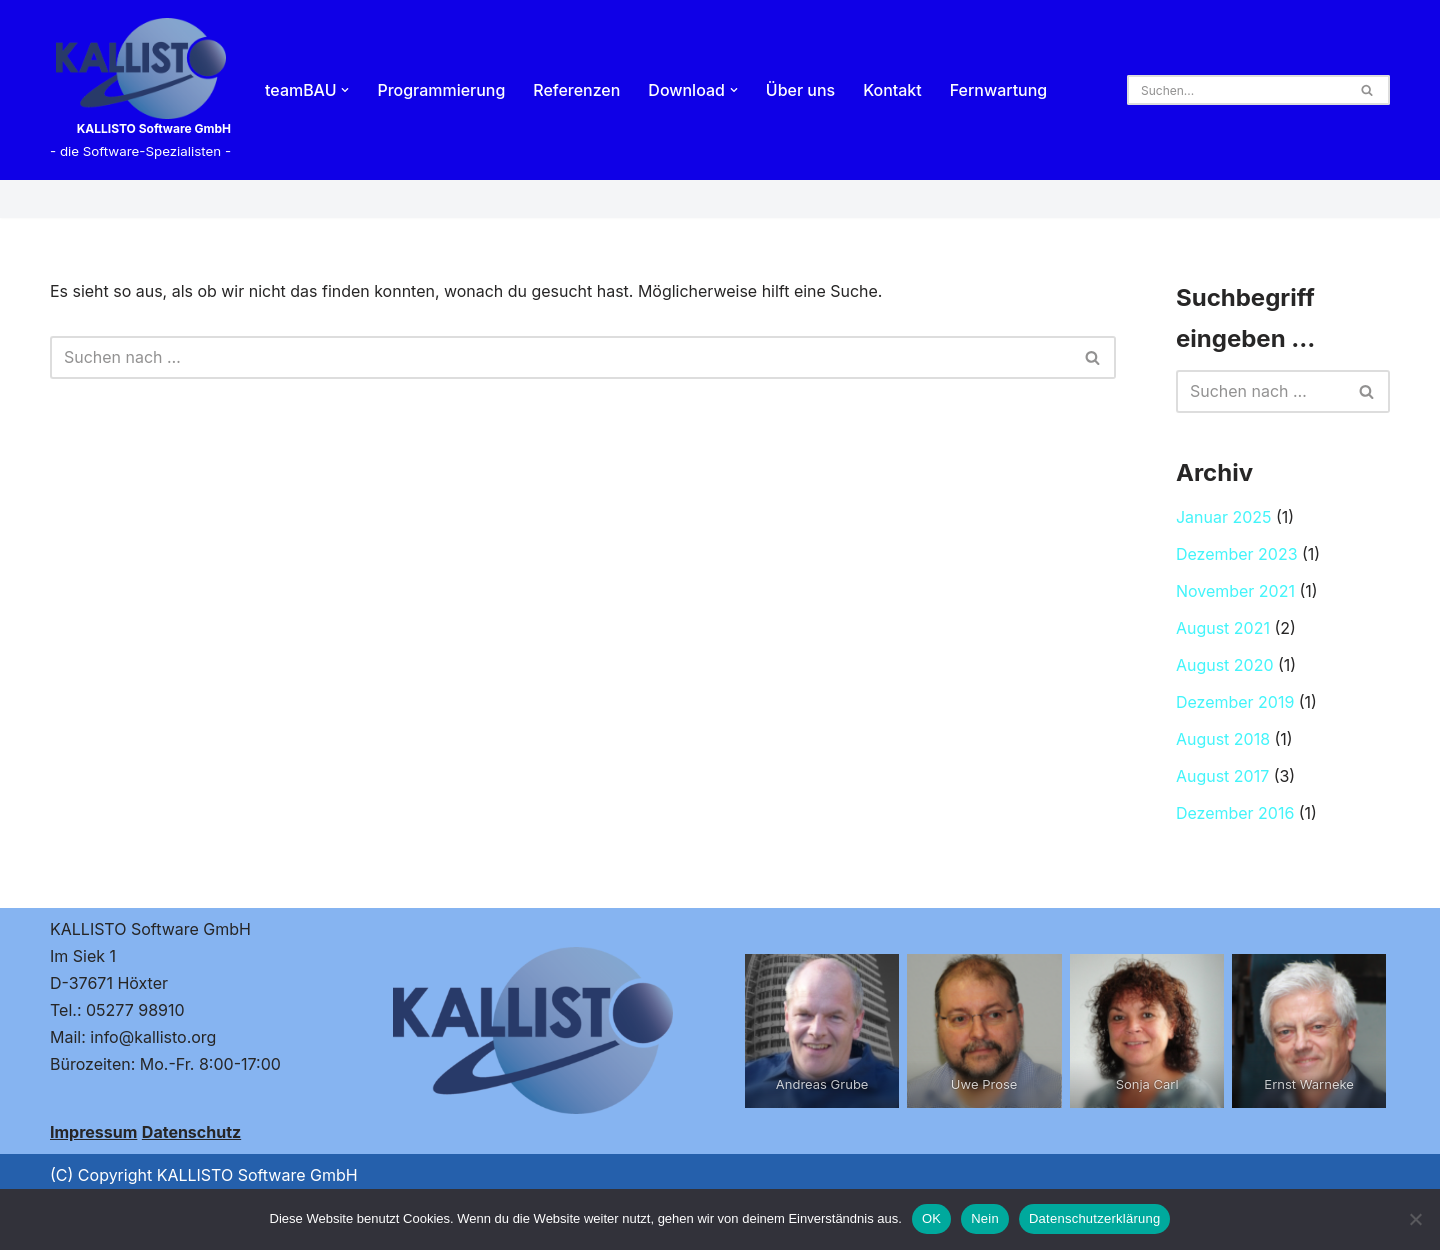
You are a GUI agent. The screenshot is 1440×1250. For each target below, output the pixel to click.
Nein (985, 1218)
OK (931, 1218)
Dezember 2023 (1237, 555)
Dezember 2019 (1235, 704)
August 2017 (1222, 778)
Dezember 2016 (1235, 815)
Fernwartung (1000, 90)
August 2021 (1223, 629)
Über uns (801, 90)
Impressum (93, 1134)
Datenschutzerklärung (1094, 1218)
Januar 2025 (1224, 518)
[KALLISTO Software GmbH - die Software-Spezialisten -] (140, 90)
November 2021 (1235, 592)
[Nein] (1415, 1219)
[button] (346, 90)
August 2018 (1223, 741)
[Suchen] (1236, 90)
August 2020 (1225, 667)
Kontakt (893, 90)
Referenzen (577, 90)
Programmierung (442, 90)
